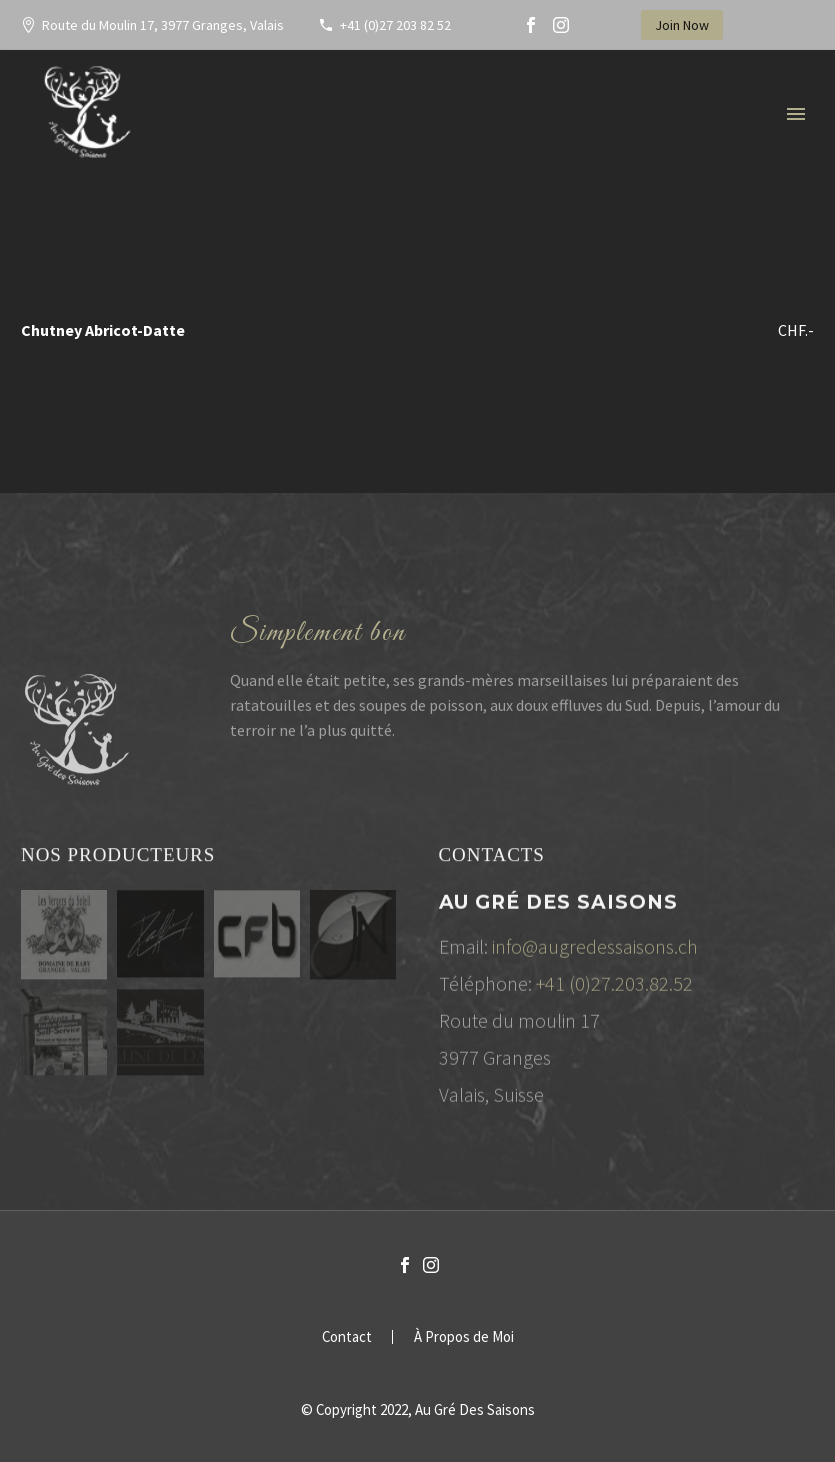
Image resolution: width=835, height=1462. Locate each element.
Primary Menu (796, 114)
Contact (347, 1337)
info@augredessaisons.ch (595, 950)
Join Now (682, 25)
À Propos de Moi (464, 1337)
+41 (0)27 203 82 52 (395, 25)
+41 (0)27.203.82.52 (614, 987)
